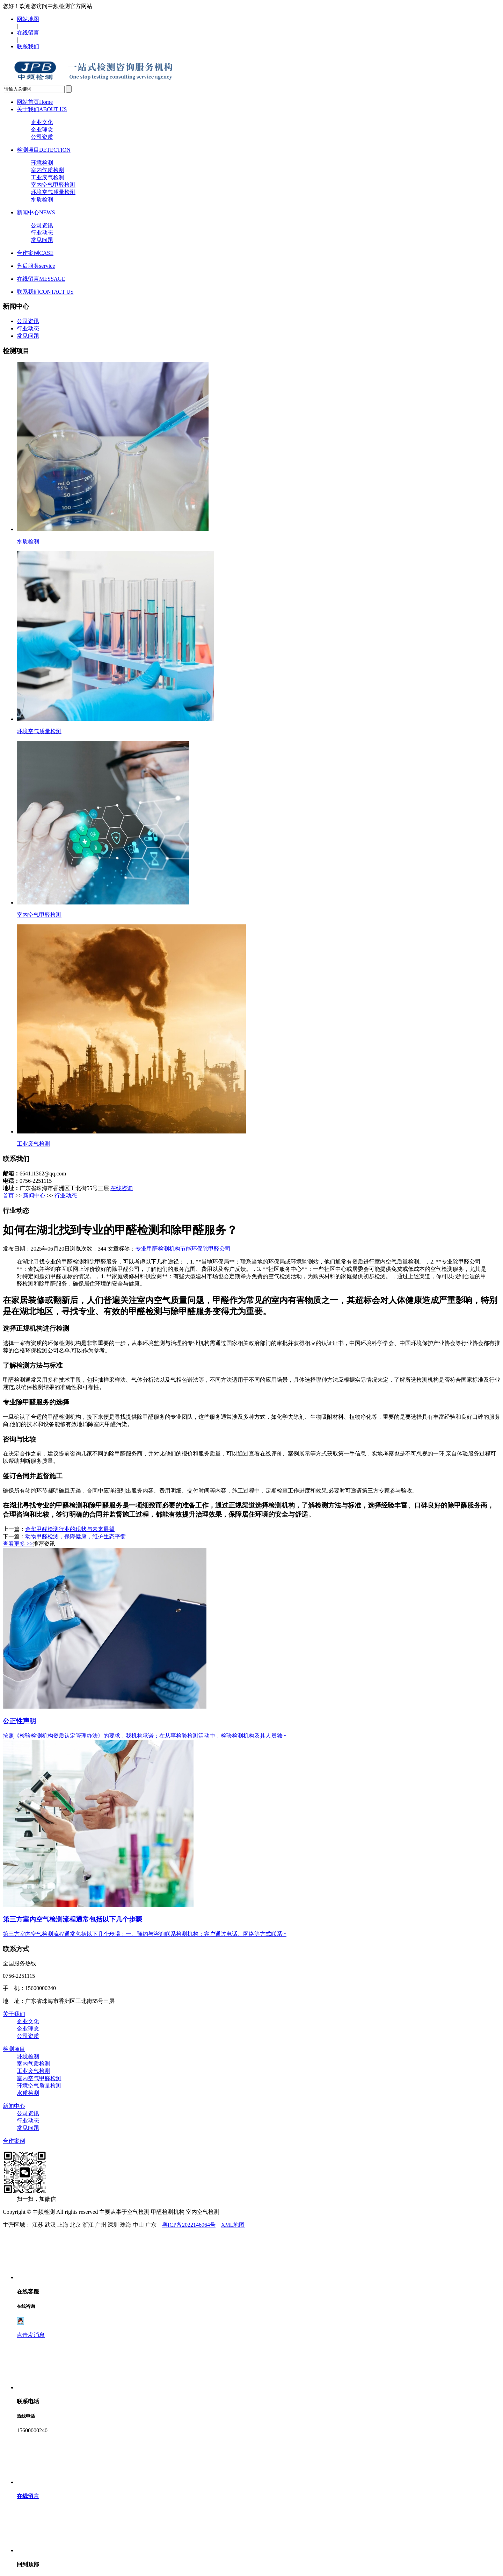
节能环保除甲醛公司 (205, 1249)
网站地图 (28, 19)
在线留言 (28, 33)
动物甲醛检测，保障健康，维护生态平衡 (75, 1536)
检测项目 (44, 150)
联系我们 (28, 46)
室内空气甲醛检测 (53, 185)
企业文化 (42, 122)
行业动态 (42, 233)
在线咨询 (121, 1188)
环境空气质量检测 (53, 192)
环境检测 (42, 163)
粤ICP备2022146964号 (189, 2225)
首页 (8, 1195)
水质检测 (42, 199)
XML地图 (233, 2225)
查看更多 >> (18, 1544)
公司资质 (42, 137)
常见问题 (42, 240)
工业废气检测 (47, 177)
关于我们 (42, 109)
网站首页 (35, 102)
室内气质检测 (47, 170)
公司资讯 (42, 225)
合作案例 (35, 253)
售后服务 (36, 266)
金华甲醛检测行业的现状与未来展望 (70, 1529)
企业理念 (42, 130)
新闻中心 (36, 212)
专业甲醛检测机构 (158, 1249)
